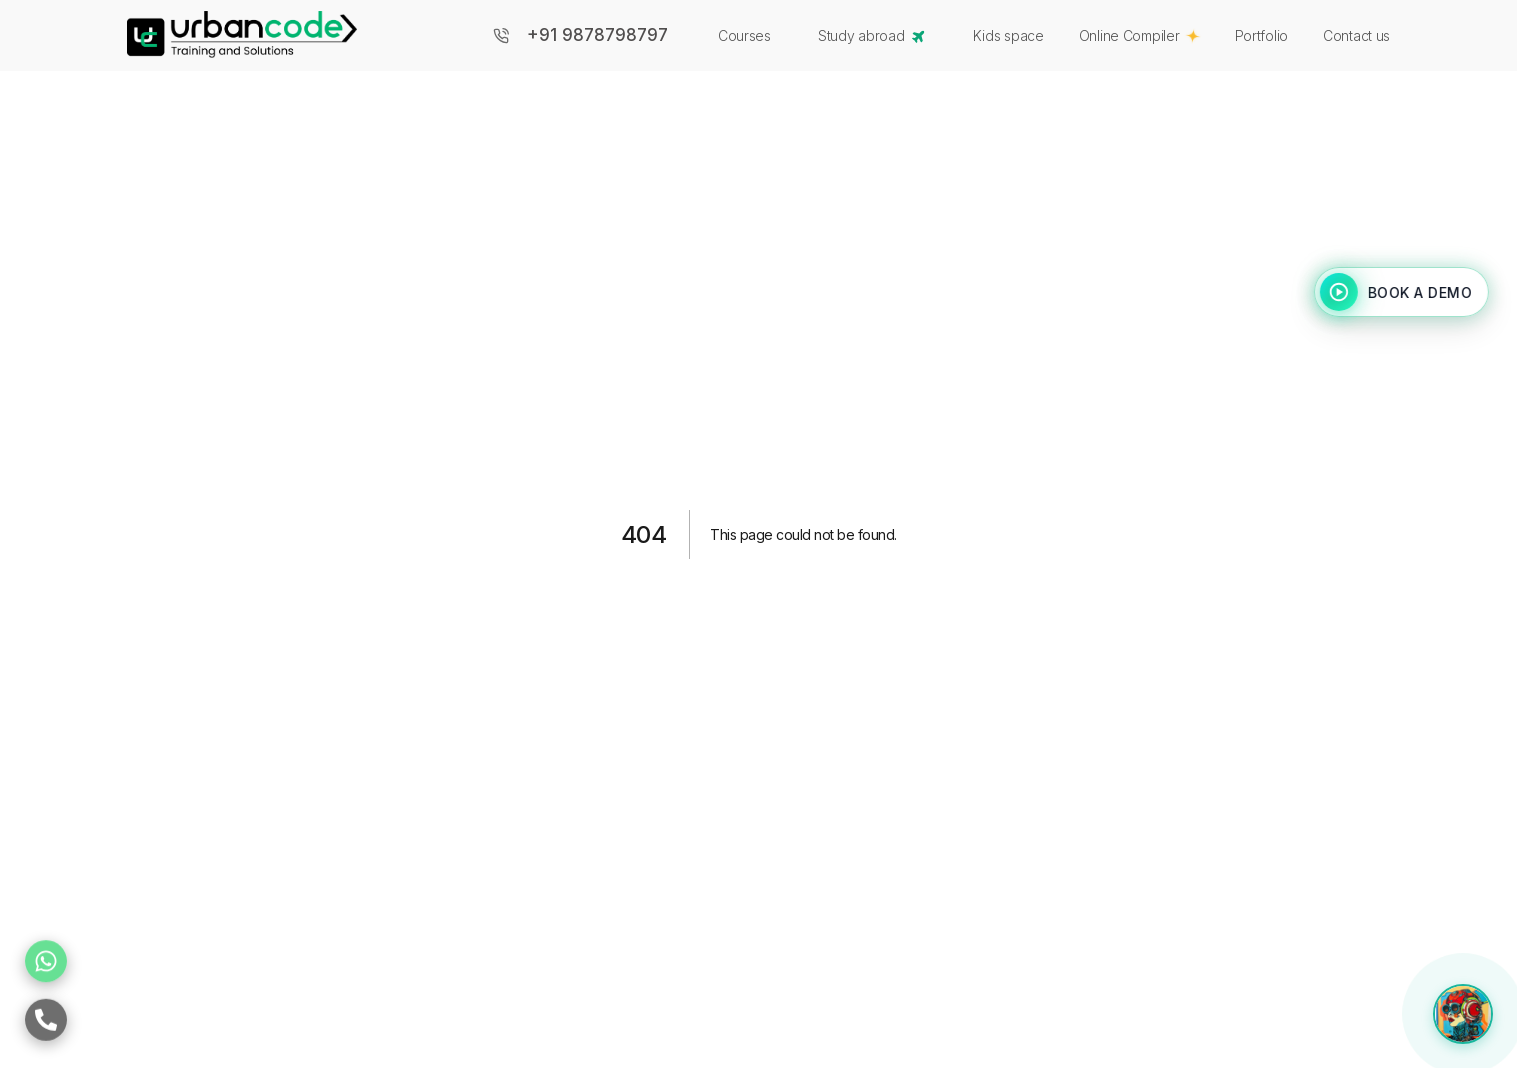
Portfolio (1261, 35)
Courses (744, 35)
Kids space (1008, 35)
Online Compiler (1139, 35)
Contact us (1356, 35)
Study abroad (874, 36)
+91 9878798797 (597, 35)
